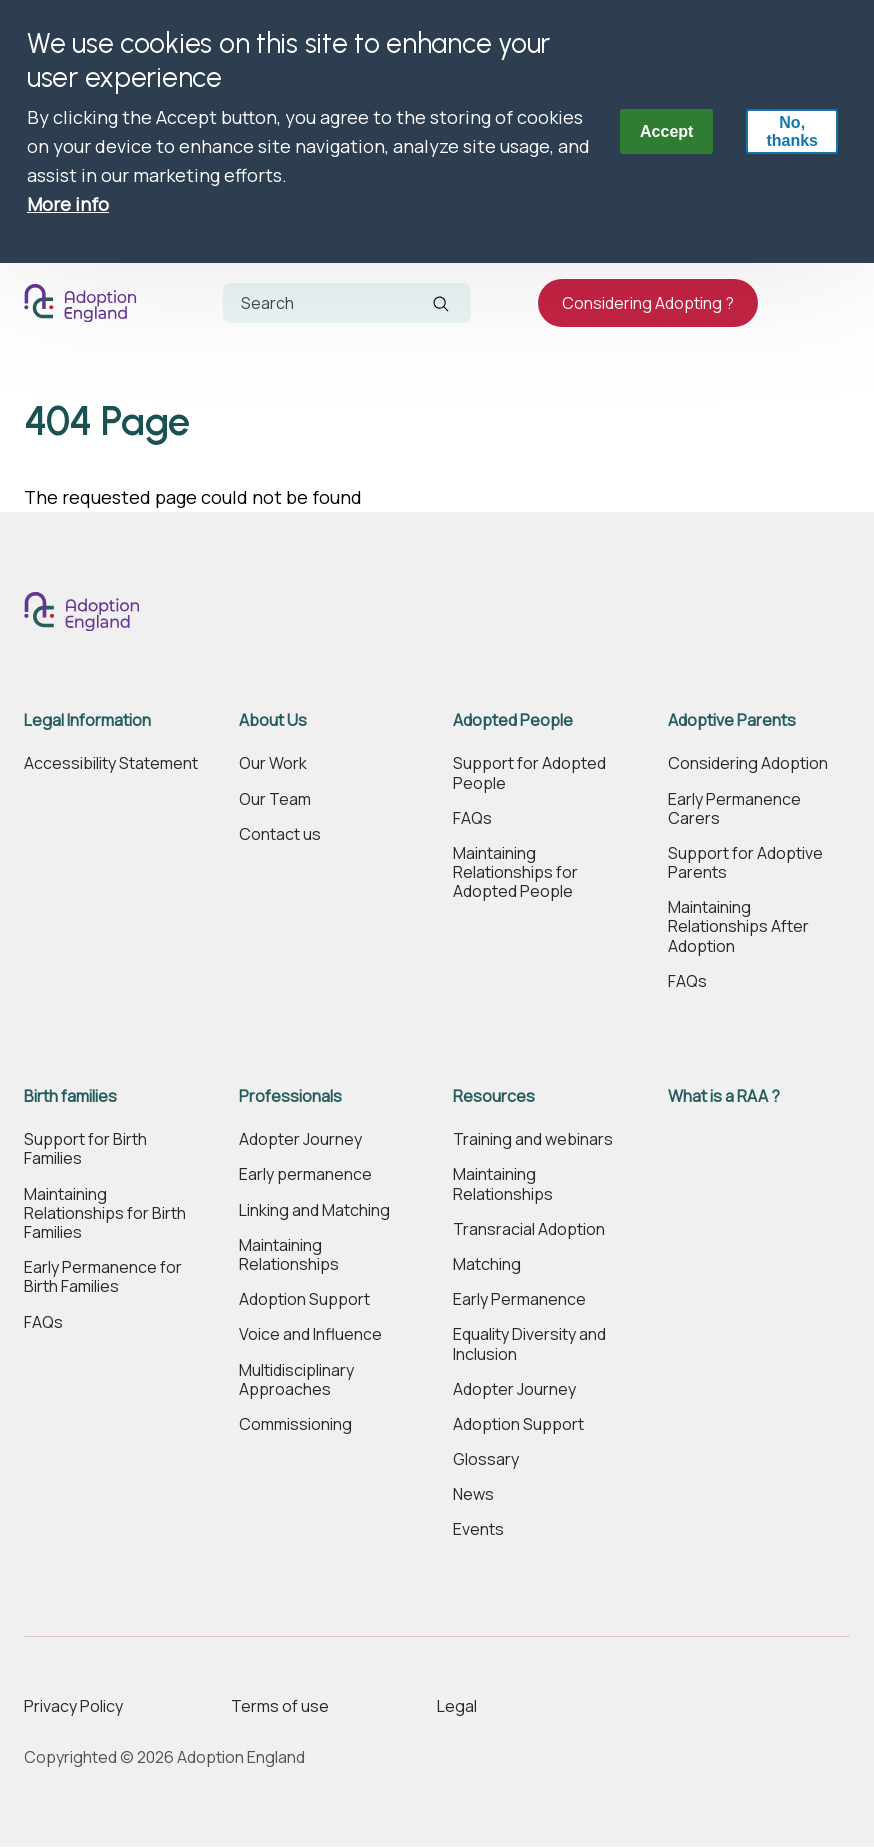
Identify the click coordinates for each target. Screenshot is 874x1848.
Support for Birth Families (85, 1149)
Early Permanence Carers (734, 809)
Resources (494, 1096)
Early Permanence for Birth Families (103, 1277)
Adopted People (513, 720)
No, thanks (792, 131)
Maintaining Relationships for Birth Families (105, 1214)
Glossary (486, 1459)
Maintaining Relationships (289, 1255)
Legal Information (87, 720)
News (473, 1494)
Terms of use (280, 1706)
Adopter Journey (300, 1139)
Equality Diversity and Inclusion (529, 1344)
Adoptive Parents (732, 720)
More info (68, 204)
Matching (487, 1264)
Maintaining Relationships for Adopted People (515, 873)
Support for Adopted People (529, 773)
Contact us (280, 834)
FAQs (472, 818)
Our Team (275, 799)
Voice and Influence (310, 1334)
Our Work (273, 763)
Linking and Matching (314, 1210)
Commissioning (295, 1424)
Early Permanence (519, 1299)
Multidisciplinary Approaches (296, 1380)
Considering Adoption (748, 763)
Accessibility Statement (111, 763)
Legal (457, 1706)
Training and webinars (533, 1139)
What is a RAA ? (724, 1096)
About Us (273, 720)
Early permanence (305, 1174)
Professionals (290, 1096)
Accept (666, 131)
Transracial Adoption (529, 1229)
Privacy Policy (73, 1706)
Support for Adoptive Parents (745, 863)
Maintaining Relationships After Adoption (738, 927)
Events (478, 1529)
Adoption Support (304, 1299)
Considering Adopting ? (648, 303)
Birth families (70, 1096)
